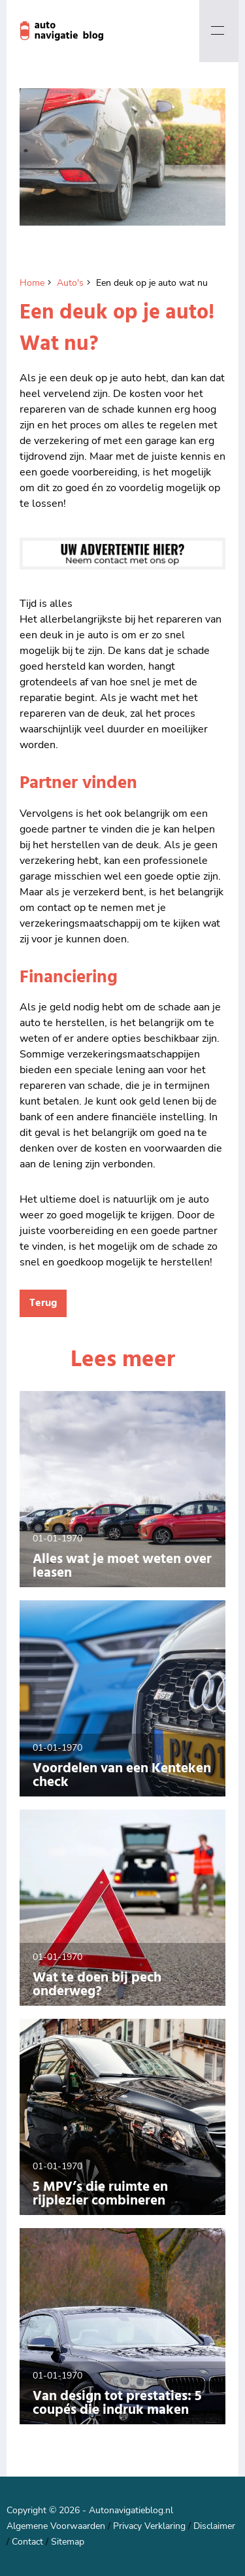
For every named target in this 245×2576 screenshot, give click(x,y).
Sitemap (67, 2541)
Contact (27, 2541)
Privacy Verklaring (149, 2526)
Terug (43, 1303)
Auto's (70, 283)
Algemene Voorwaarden (56, 2526)
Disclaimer (214, 2526)
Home (32, 283)
